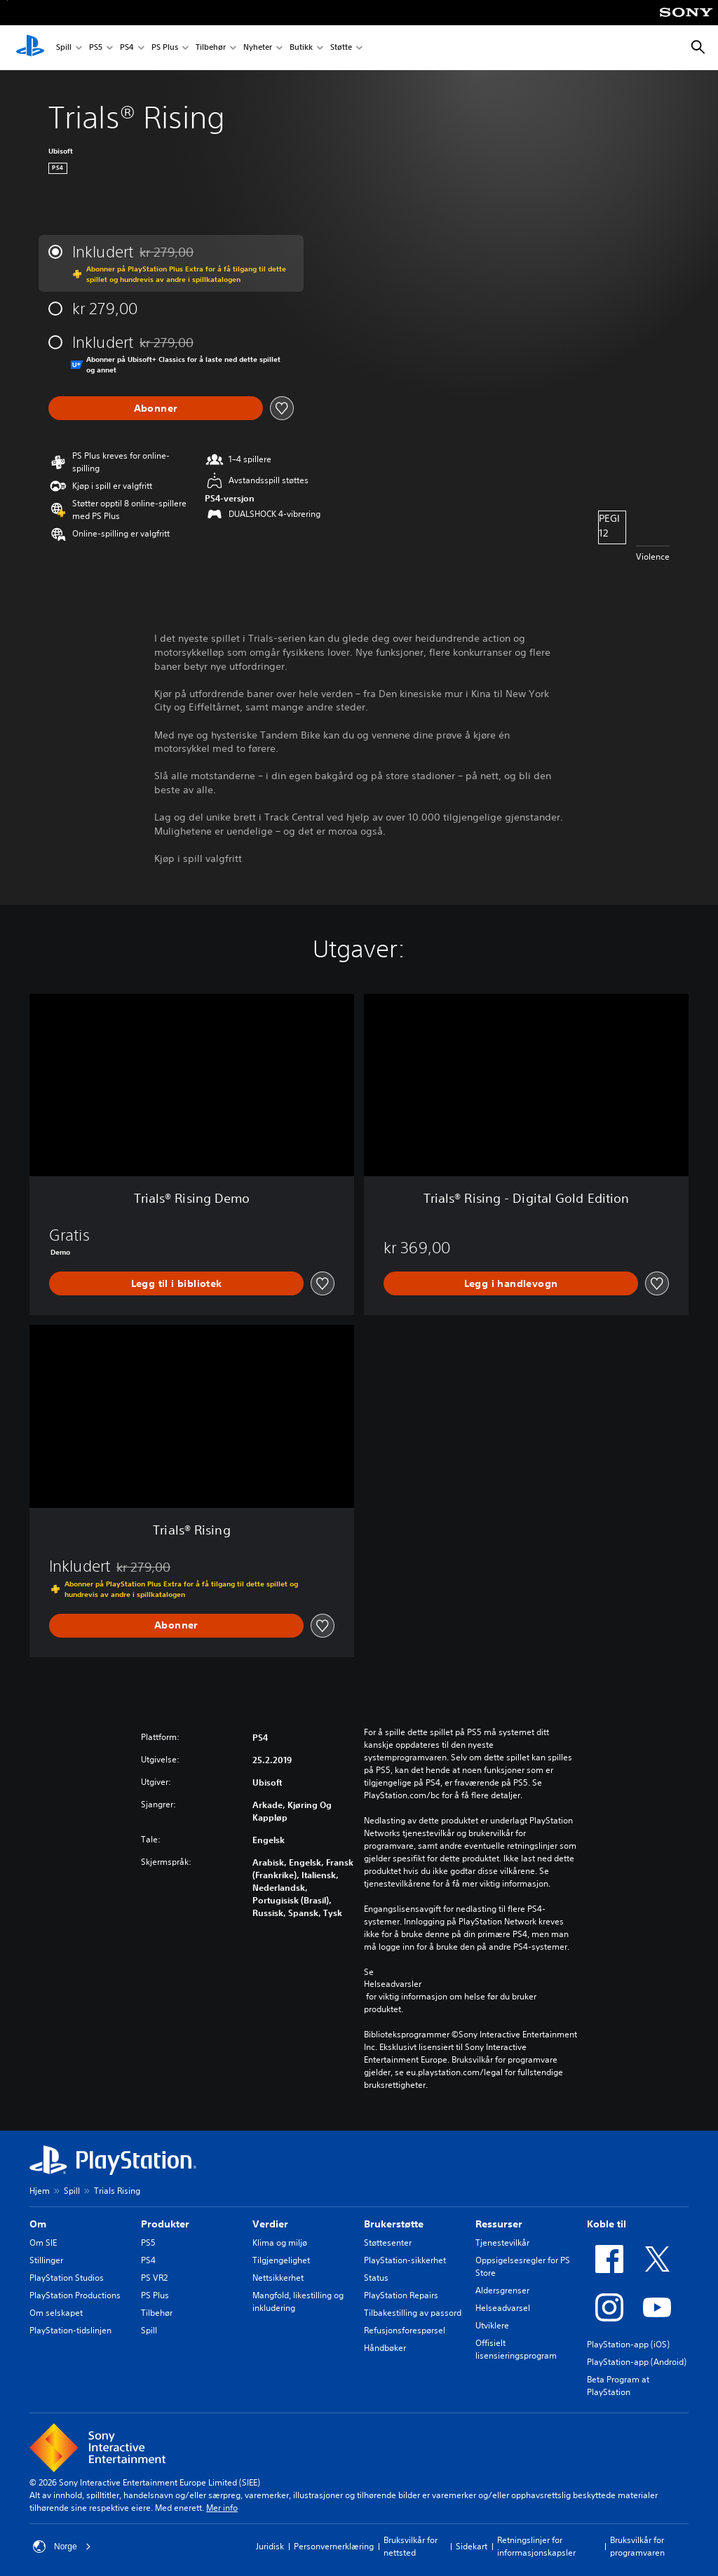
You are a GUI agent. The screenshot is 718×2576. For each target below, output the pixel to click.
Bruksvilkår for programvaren (637, 2546)
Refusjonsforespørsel (404, 2330)
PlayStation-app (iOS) (628, 2344)
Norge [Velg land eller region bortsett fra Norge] (62, 2546)
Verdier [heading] (270, 2224)
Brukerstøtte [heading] (394, 2224)
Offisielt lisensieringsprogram (516, 2349)
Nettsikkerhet (278, 2278)
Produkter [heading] (165, 2224)
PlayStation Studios (66, 2278)
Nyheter (257, 48)
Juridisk (270, 2546)
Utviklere (492, 2325)
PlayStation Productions (75, 2295)
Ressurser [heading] (498, 2224)
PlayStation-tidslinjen (70, 2330)
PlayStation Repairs (401, 2295)
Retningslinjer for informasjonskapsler (536, 2546)
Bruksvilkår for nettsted (411, 2546)
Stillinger (46, 2260)
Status (376, 2278)
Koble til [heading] (606, 2224)
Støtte (341, 48)
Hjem (39, 2191)
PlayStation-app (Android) (636, 2362)
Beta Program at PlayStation (618, 2385)
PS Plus (164, 48)
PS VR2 (154, 2278)
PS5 (95, 48)
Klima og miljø (279, 2242)
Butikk (301, 48)
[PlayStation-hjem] (30, 48)
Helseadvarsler (392, 1984)
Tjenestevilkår (502, 2242)
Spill (64, 48)
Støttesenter (388, 2242)
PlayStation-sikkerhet (405, 2260)
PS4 (127, 48)
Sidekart (471, 2546)
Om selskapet (56, 2313)
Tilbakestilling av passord (412, 2313)
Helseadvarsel (502, 2308)
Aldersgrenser (502, 2290)
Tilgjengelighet (281, 2260)
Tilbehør (211, 48)
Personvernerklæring (334, 2546)
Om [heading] (37, 2224)
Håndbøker (385, 2348)
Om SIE (43, 2242)
